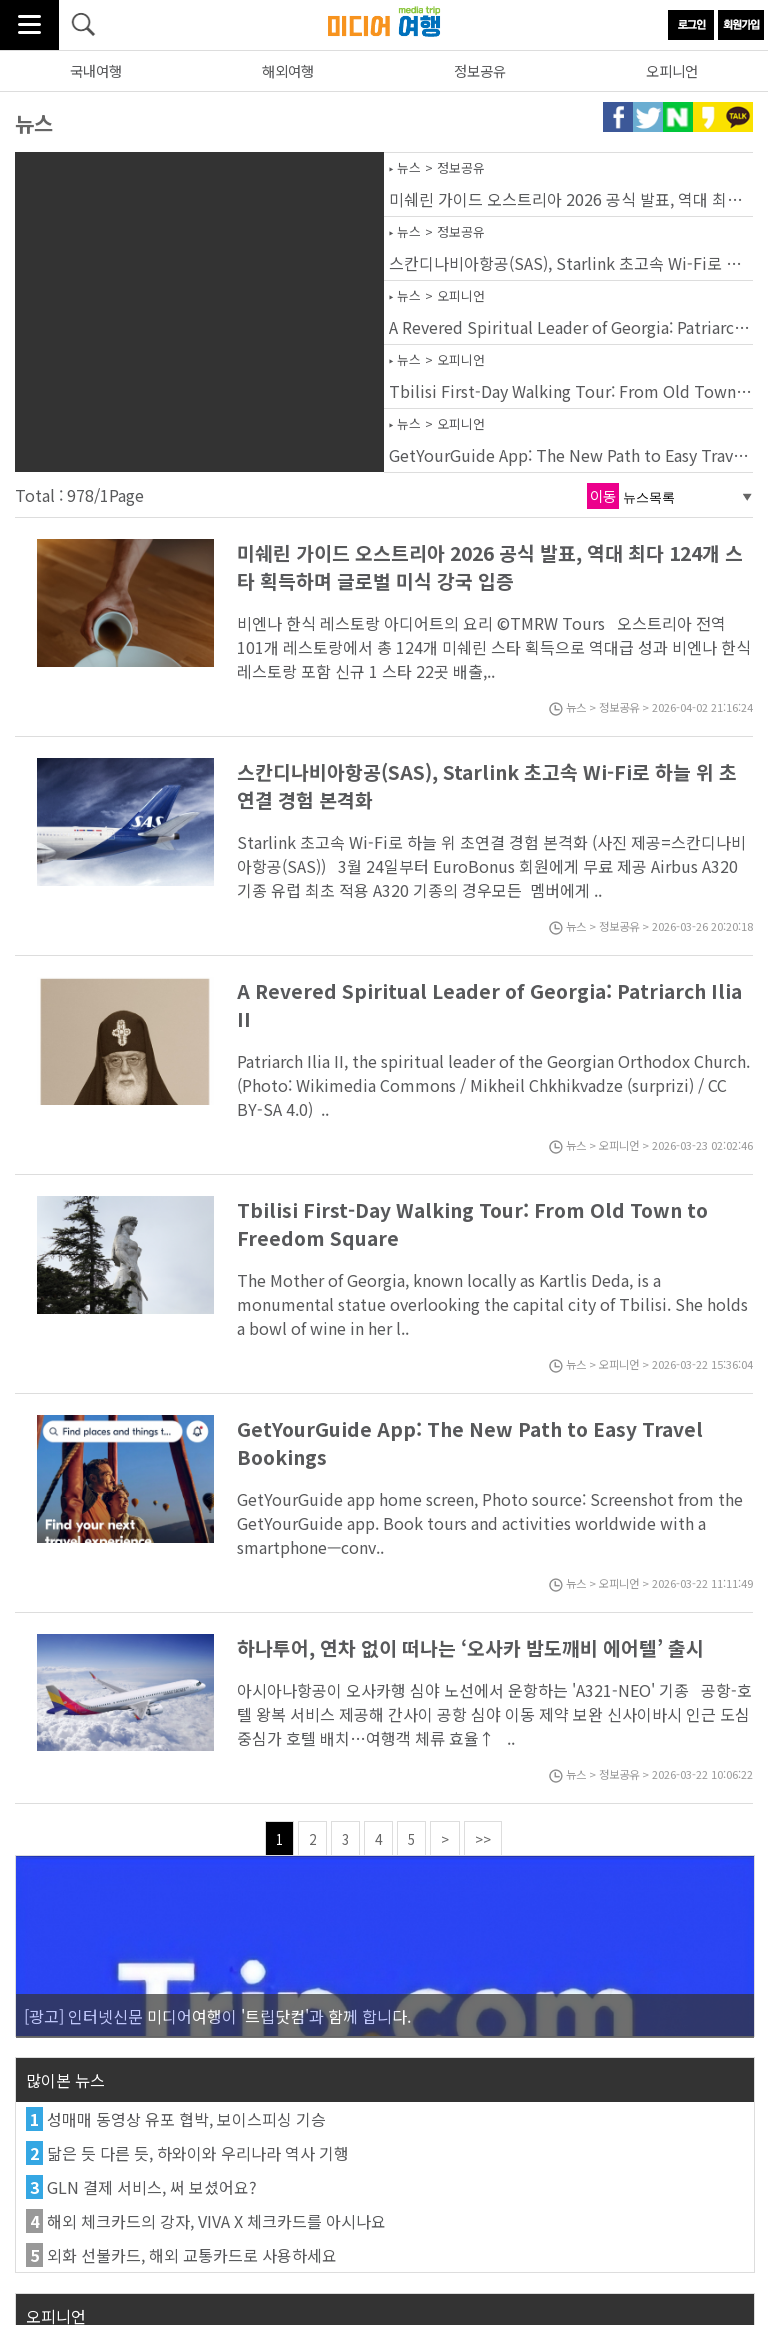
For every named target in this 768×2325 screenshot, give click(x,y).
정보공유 (480, 70)
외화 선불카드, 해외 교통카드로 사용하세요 (192, 2255)
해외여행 (288, 70)
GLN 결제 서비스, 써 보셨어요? (152, 2187)
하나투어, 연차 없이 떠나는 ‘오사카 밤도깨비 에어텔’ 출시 (470, 1648)
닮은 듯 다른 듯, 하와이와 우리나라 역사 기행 (198, 2153)
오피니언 (672, 70)
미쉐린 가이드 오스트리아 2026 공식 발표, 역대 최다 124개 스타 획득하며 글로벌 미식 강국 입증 (490, 567)
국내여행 (96, 70)
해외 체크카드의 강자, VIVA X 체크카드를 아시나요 (216, 2221)
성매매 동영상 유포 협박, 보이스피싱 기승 (186, 2119)
